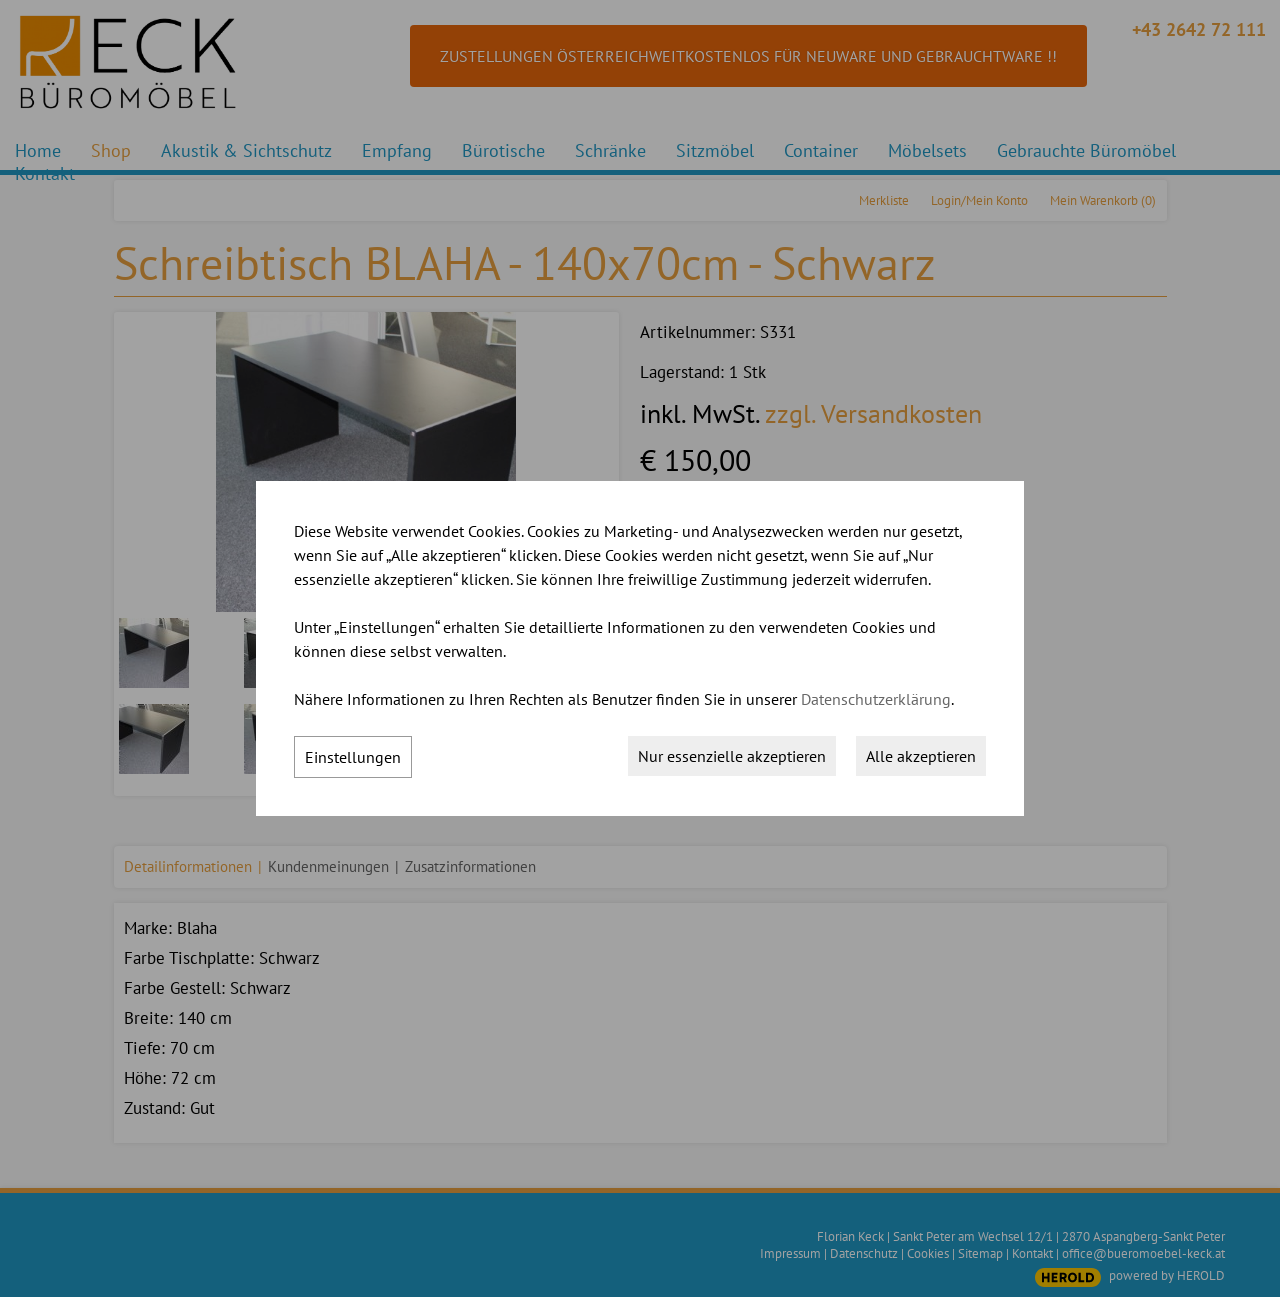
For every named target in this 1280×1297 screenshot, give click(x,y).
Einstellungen (353, 757)
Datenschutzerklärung (876, 699)
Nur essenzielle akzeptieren (732, 756)
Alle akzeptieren (921, 756)
